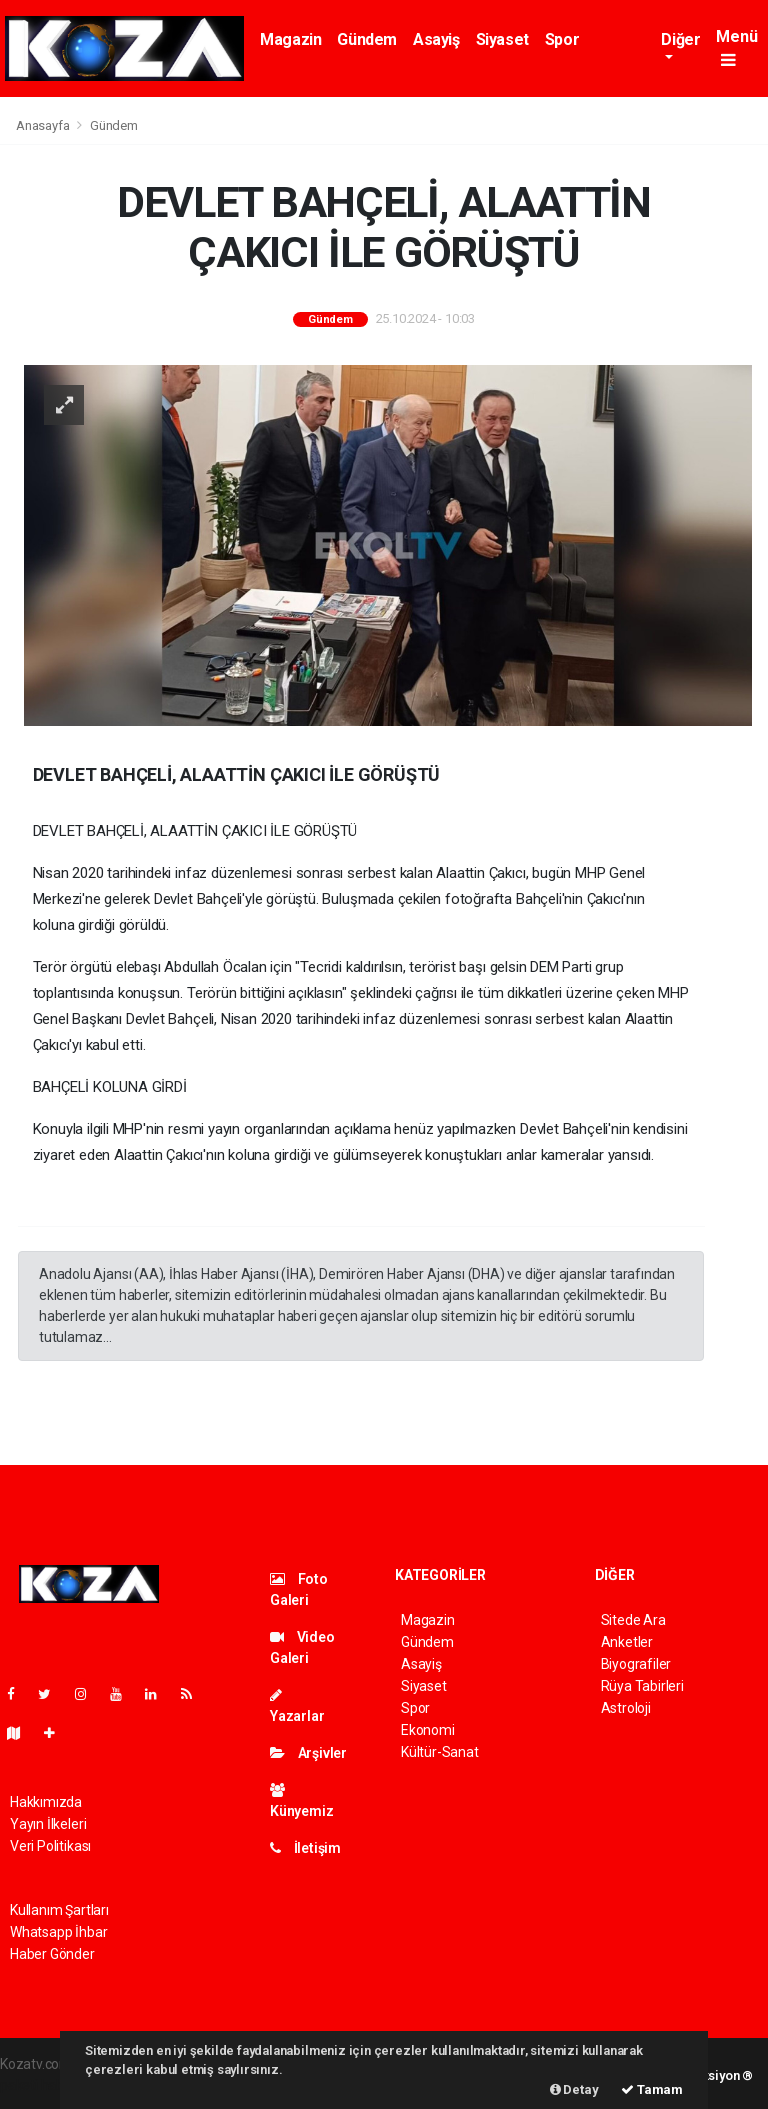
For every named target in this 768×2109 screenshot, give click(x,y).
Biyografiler (636, 1664)
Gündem (367, 39)
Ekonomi (428, 1730)
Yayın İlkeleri (48, 1824)
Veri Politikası (50, 1846)
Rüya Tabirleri (642, 1686)
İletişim (305, 1848)
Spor (562, 39)
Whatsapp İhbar (58, 1932)
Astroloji (626, 1708)
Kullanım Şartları (59, 1910)
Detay (574, 2089)
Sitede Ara (633, 1620)
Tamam (652, 2089)
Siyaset (502, 39)
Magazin (290, 39)
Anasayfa (44, 125)
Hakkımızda (46, 1802)
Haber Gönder (52, 1954)
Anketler (627, 1642)
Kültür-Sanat (440, 1752)
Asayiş (436, 39)
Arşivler (308, 1753)
